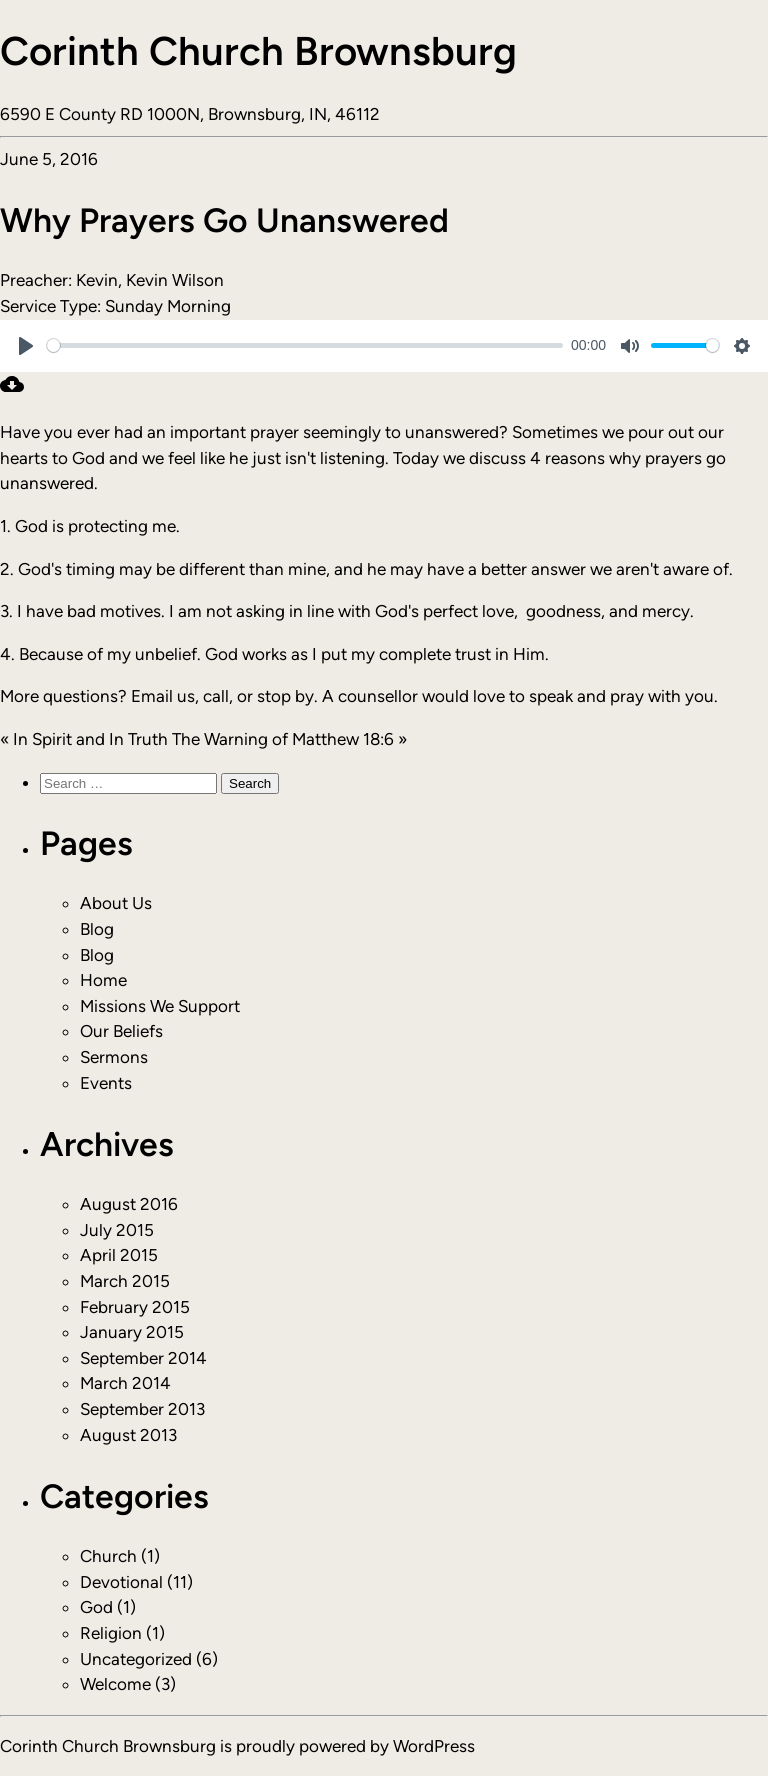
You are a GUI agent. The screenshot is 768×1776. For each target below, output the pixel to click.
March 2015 (125, 1281)
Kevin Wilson (175, 280)
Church (108, 1556)
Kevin (97, 280)
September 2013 (142, 1409)
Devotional (121, 1582)
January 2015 (132, 1332)
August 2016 (129, 1204)
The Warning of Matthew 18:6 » (289, 739)
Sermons (114, 1057)
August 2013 (128, 1435)
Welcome (115, 1684)
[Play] (26, 346)
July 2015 (117, 1230)
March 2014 (125, 1383)
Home (103, 980)
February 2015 (135, 1307)
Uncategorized (136, 1659)
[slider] (305, 345)
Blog (97, 929)
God (96, 1607)
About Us (116, 903)
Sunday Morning (168, 306)
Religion (111, 1633)
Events (106, 1083)
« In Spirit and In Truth (84, 739)
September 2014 (143, 1358)
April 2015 (119, 1255)
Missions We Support (160, 1006)
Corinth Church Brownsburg (258, 51)
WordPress (434, 1746)
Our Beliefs (121, 1031)
